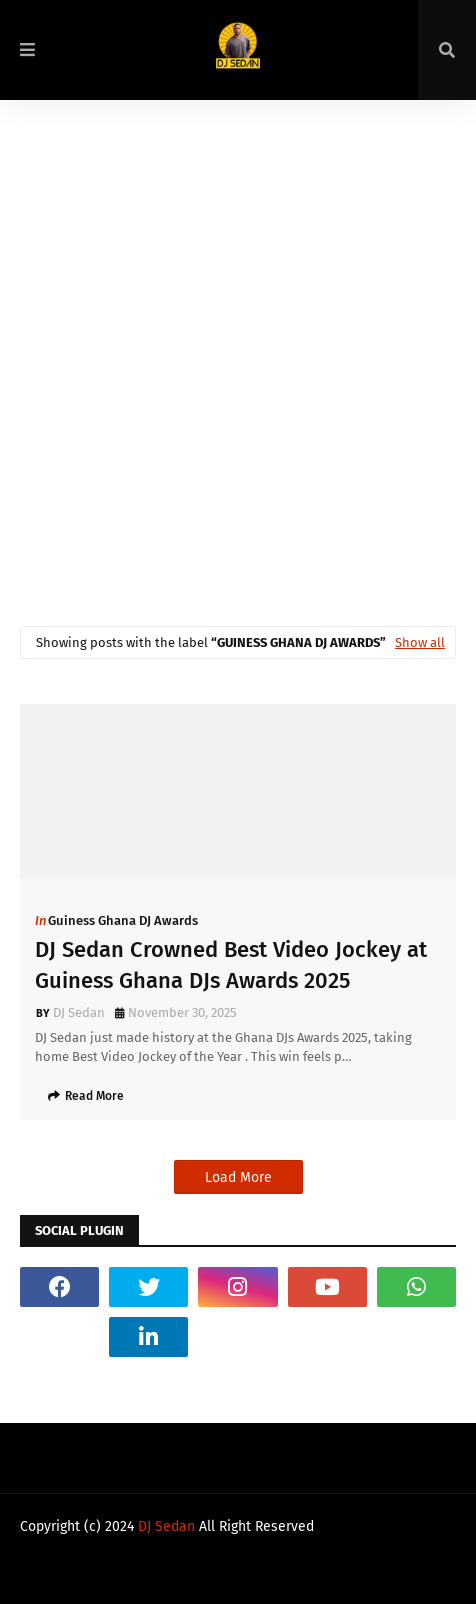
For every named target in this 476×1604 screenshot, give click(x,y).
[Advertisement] (238, 348)
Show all (420, 642)
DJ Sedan (79, 1012)
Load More (238, 1177)
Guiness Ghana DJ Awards (123, 920)
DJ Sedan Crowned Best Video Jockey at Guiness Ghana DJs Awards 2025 (231, 965)
